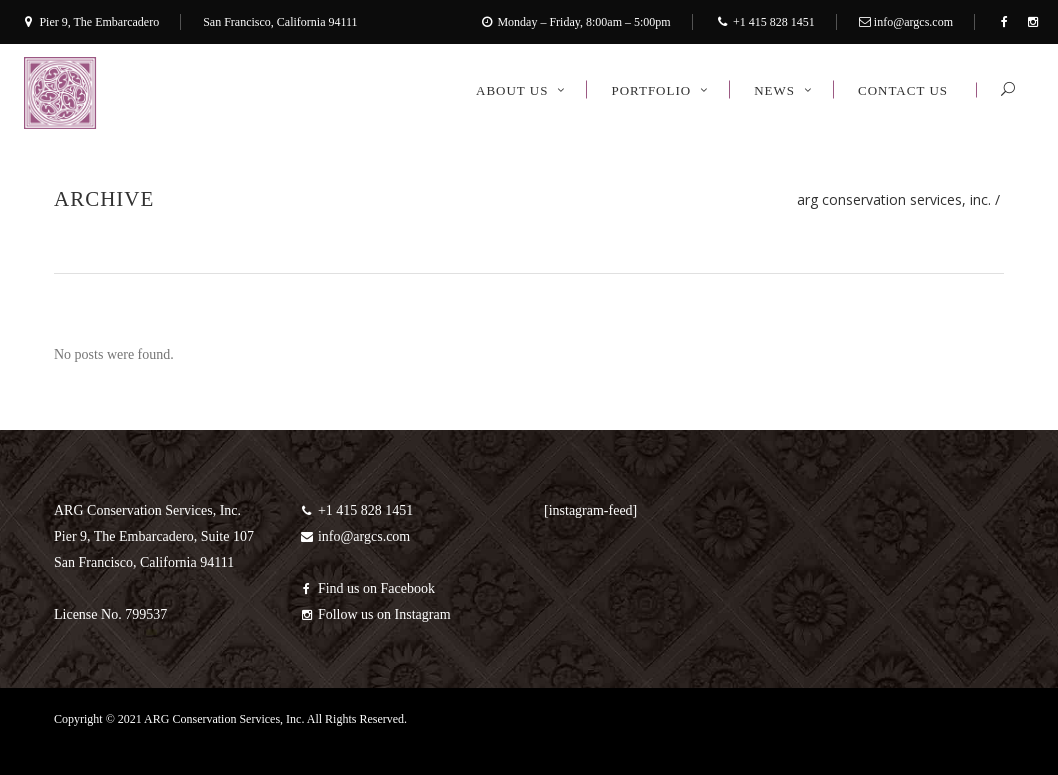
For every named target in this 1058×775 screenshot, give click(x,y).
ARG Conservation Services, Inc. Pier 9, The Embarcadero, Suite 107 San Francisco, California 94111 (154, 536)
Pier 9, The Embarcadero (99, 22)
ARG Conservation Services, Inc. (894, 200)
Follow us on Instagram (375, 614)
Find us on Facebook (367, 588)
